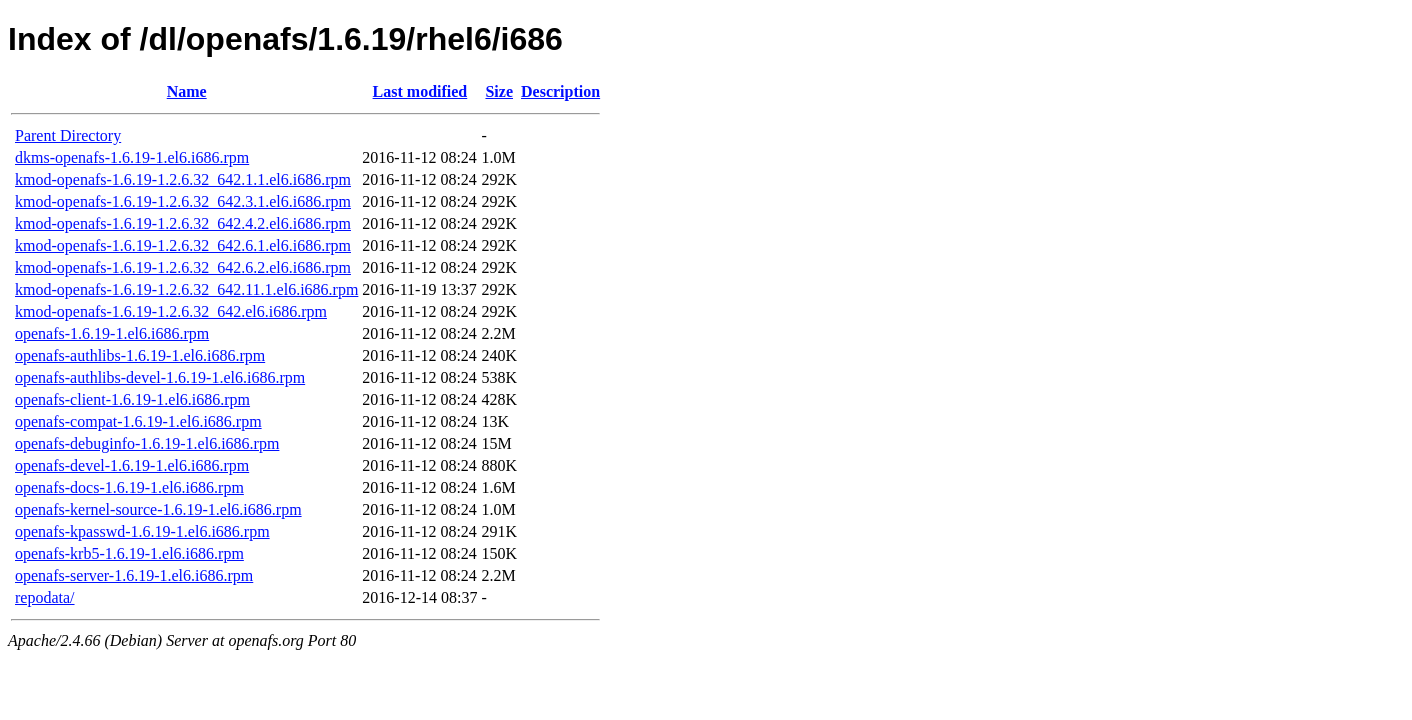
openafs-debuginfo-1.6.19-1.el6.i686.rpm (147, 443)
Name (187, 91)
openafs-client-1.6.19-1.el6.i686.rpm (132, 399)
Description (560, 91)
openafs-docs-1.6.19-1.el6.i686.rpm (129, 487)
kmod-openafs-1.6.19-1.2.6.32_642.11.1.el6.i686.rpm (186, 289)
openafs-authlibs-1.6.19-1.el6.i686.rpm (140, 355)
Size (499, 91)
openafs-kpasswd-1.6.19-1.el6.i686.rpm (142, 531)
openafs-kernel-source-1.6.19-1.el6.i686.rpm (158, 509)
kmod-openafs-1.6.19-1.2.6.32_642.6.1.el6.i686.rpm (183, 245)
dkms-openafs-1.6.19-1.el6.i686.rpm (132, 157)
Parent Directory (68, 135)
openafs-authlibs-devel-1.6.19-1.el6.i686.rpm (160, 377)
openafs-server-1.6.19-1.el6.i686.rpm (134, 575)
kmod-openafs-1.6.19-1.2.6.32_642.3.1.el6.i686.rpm (183, 201)
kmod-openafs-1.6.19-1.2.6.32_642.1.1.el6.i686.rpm (183, 179)
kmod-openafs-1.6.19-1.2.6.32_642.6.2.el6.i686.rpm (183, 267)
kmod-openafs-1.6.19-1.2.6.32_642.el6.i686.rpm (171, 311)
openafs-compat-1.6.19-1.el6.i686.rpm (138, 421)
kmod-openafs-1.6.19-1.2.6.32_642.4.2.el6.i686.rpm (183, 223)
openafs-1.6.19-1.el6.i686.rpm (112, 333)
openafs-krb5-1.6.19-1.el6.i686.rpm (129, 553)
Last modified (420, 91)
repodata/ (45, 597)
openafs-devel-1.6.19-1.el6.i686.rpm (132, 465)
